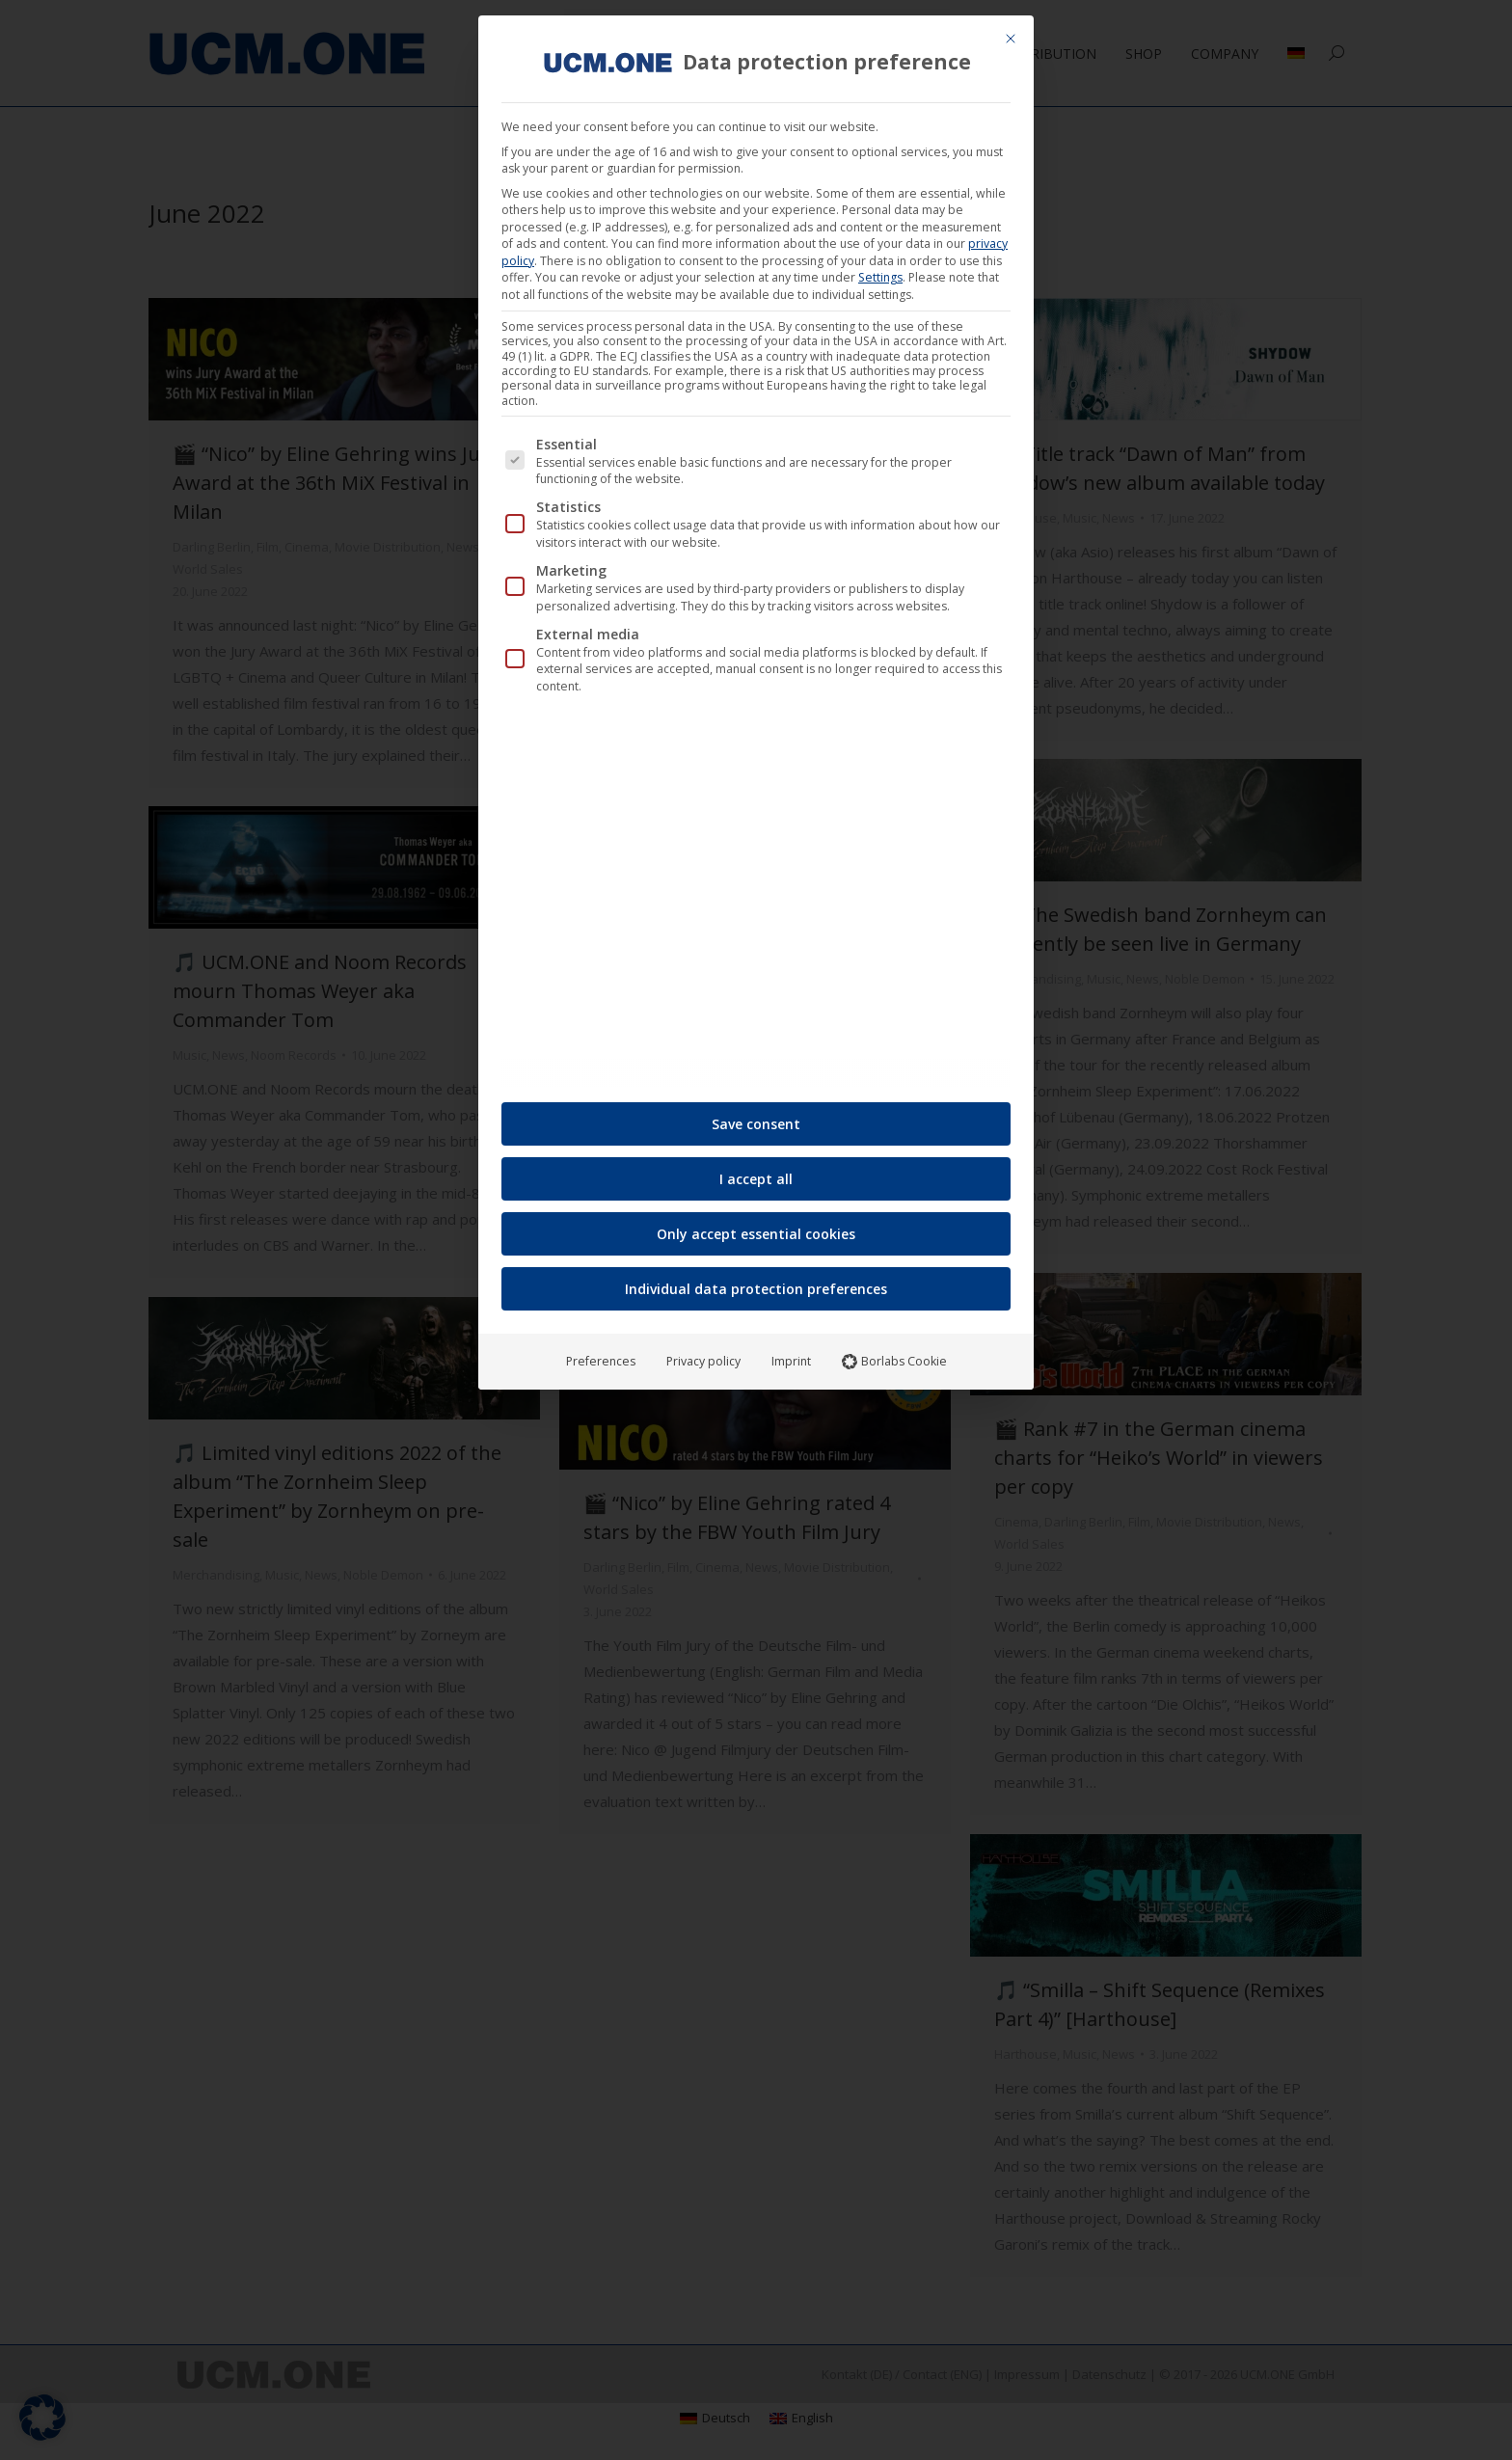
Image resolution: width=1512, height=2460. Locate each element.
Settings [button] (880, 272)
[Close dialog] (1010, 33)
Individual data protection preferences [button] (756, 1285)
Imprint (791, 1357)
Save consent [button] (756, 1120)
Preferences (600, 1357)
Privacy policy (703, 1357)
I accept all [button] (756, 1175)
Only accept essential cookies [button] (756, 1230)
